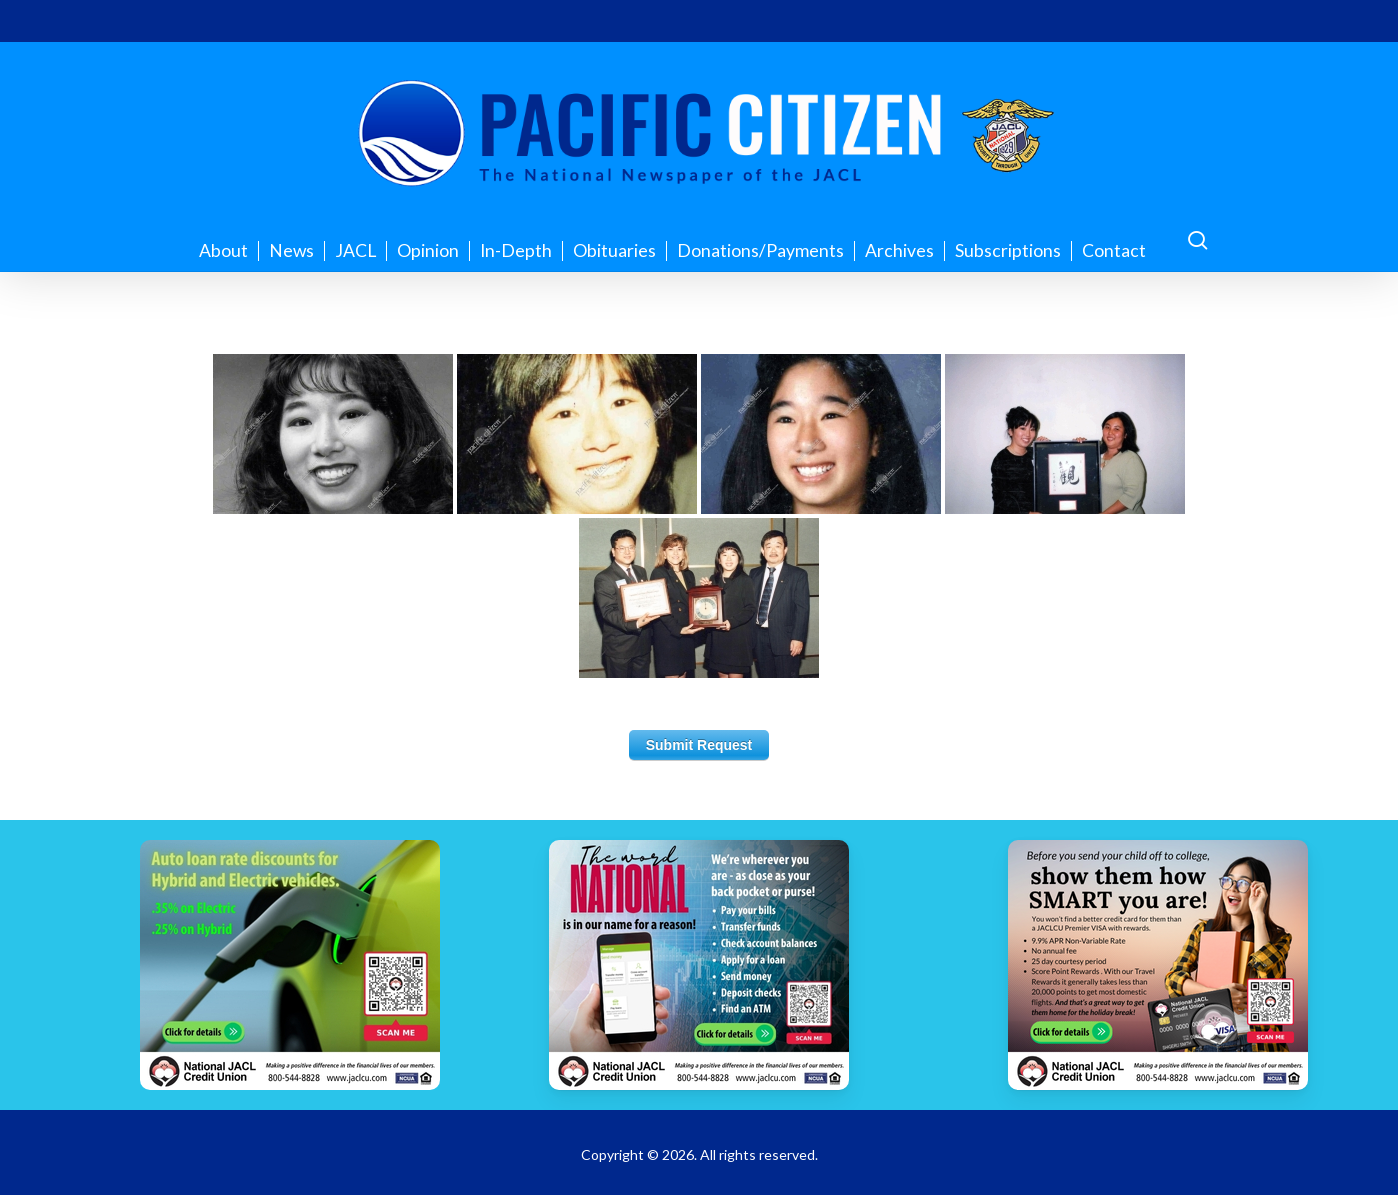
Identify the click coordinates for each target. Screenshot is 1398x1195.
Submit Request (699, 745)
